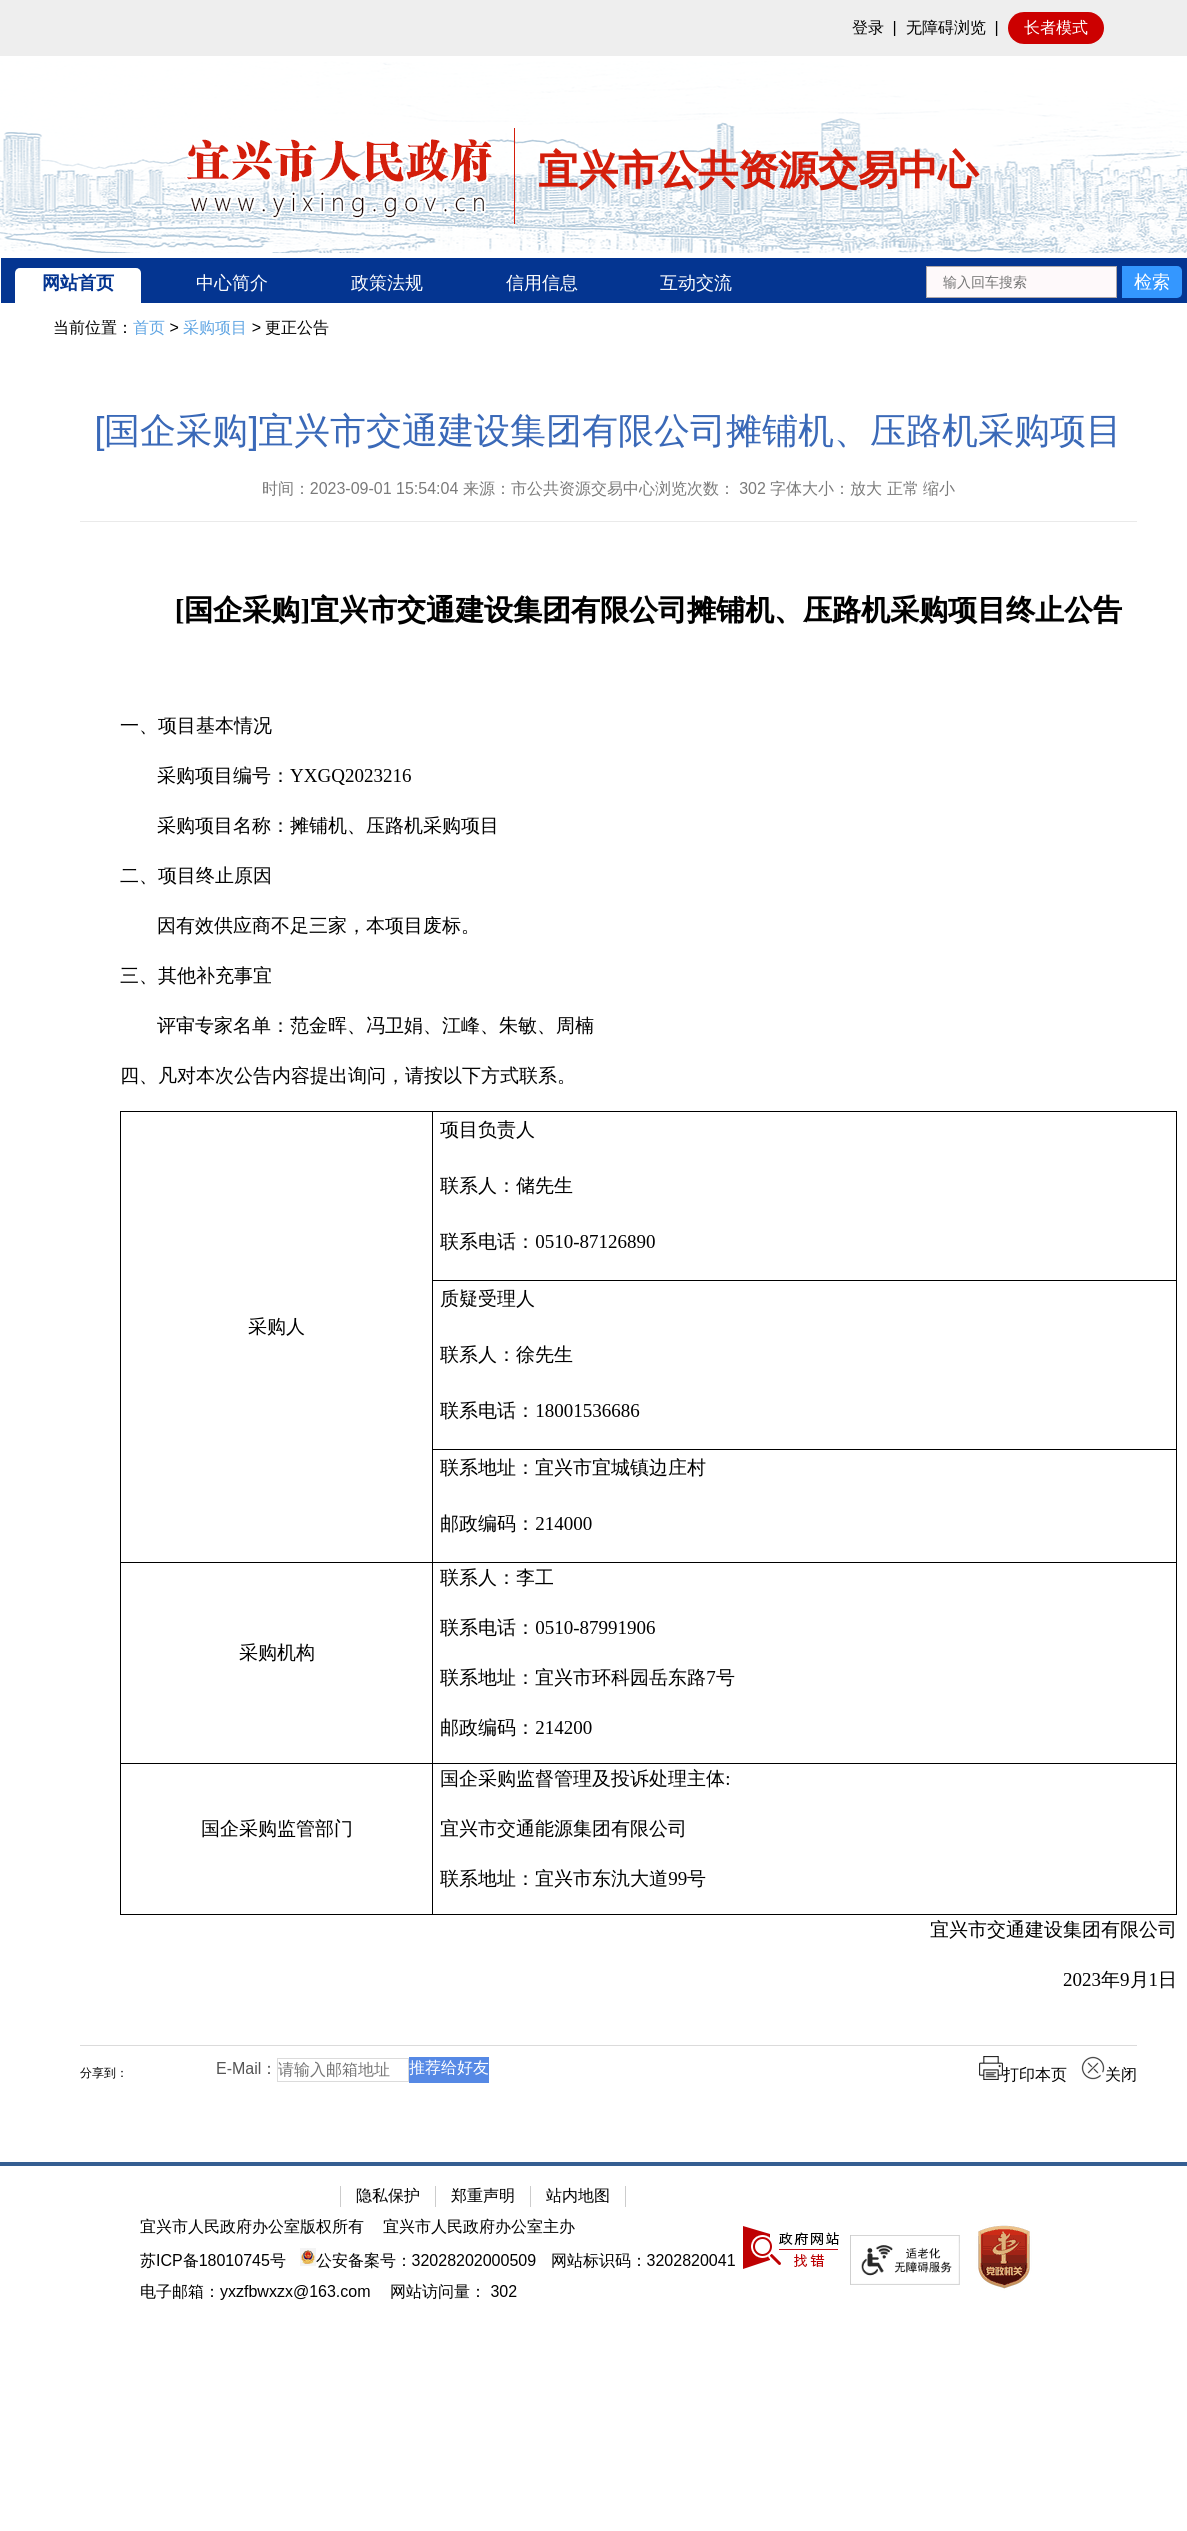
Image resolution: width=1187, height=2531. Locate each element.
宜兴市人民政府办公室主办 (479, 2226)
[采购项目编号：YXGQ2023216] (648, 776)
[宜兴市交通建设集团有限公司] (648, 1930)
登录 (868, 27)
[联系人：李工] (804, 1578)
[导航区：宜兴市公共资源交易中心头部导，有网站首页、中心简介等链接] (594, 280)
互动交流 (696, 283)
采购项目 (215, 327)
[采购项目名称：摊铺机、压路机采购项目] (648, 826)
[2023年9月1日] (648, 1980)
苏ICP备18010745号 (213, 2260)
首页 (149, 327)
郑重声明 (483, 2195)
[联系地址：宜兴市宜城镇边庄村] (804, 1468)
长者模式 (1056, 27)
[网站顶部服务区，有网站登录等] (593, 28)
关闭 (1109, 2074)
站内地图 (578, 2195)
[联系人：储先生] (804, 1186)
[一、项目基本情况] (648, 726)
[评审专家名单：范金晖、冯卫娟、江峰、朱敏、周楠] (648, 1026)
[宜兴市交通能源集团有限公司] (804, 1829)
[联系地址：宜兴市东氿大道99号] (804, 1879)
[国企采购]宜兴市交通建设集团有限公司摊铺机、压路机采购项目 (608, 430)
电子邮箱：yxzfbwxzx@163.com (255, 2291)
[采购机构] (277, 1663)
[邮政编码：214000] (804, 1524)
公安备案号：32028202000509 (418, 2260)
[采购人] (277, 1337)
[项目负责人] (804, 1130)
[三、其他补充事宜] (648, 976)
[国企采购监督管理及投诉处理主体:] (804, 1779)
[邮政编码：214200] (804, 1728)
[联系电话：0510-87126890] (804, 1242)
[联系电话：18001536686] (804, 1411)
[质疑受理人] (804, 1299)
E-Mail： (246, 2068)
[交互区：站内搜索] (1053, 280)
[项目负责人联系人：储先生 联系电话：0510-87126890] (805, 1196)
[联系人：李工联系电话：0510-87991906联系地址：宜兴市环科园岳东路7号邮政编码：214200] (805, 1663)
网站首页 (78, 283)
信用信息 (542, 283)
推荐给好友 (449, 2067)
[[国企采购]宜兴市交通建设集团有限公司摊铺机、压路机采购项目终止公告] (648, 612)
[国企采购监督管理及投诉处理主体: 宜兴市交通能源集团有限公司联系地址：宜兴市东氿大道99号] (805, 1839)
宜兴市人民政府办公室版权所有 (252, 2226)
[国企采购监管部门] (277, 1839)
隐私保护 (388, 2195)
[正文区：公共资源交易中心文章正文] (608, 1262)
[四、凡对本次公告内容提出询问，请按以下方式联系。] (648, 1076)
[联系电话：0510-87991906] (804, 1628)
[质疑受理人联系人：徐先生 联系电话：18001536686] (805, 1365)
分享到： (104, 2073)
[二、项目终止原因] (648, 876)
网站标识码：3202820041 (643, 2260)
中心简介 (232, 283)
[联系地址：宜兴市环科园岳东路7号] (804, 1678)
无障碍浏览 (946, 27)
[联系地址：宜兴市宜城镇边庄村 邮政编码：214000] (805, 1506)
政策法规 (387, 283)
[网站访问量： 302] (453, 2291)
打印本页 (1023, 2074)
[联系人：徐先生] (804, 1355)
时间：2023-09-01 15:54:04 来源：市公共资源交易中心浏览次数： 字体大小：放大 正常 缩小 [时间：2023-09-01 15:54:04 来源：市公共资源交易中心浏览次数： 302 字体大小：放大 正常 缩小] (609, 488)
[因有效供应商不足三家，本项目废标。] (648, 926)
